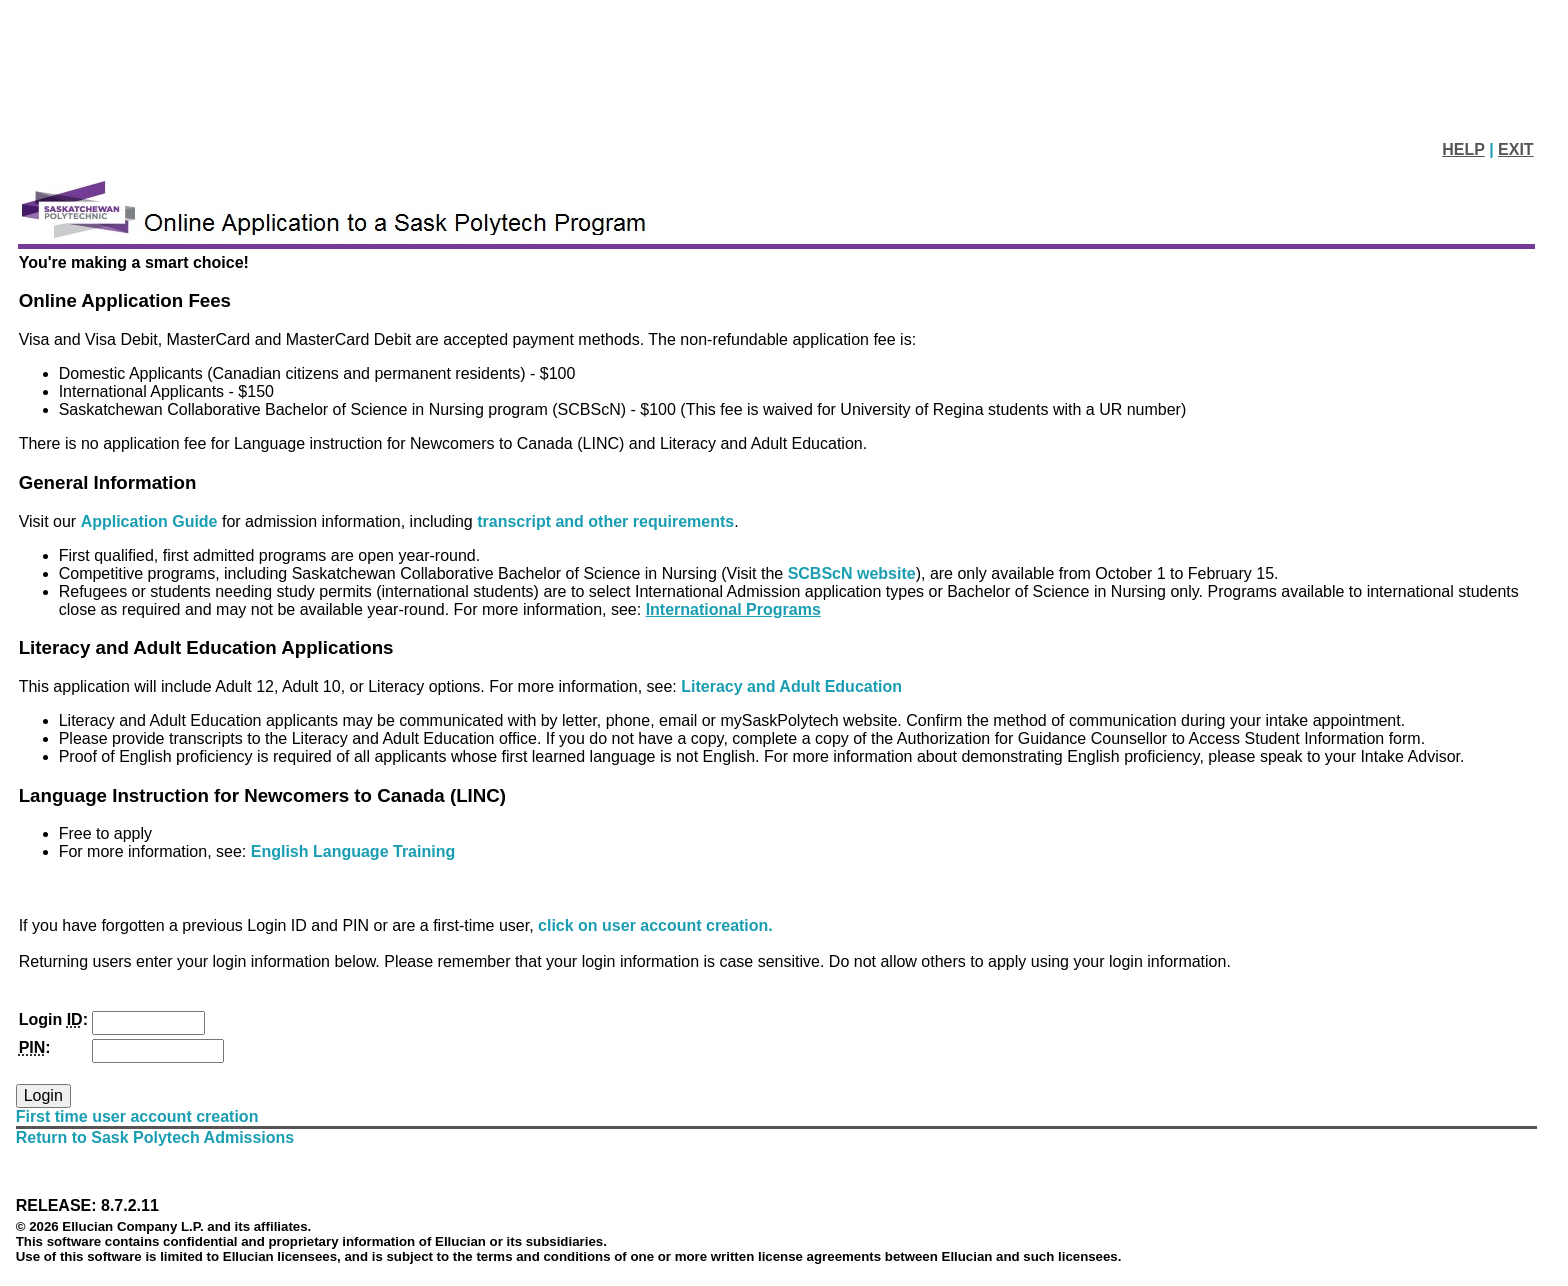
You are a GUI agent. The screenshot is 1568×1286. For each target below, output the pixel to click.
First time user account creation (137, 1116)
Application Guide (151, 521)
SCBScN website (852, 573)
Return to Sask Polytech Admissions (155, 1137)
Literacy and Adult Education (791, 686)
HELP (1463, 149)
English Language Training (353, 851)
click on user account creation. (655, 925)
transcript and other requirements (605, 521)
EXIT (1516, 149)
